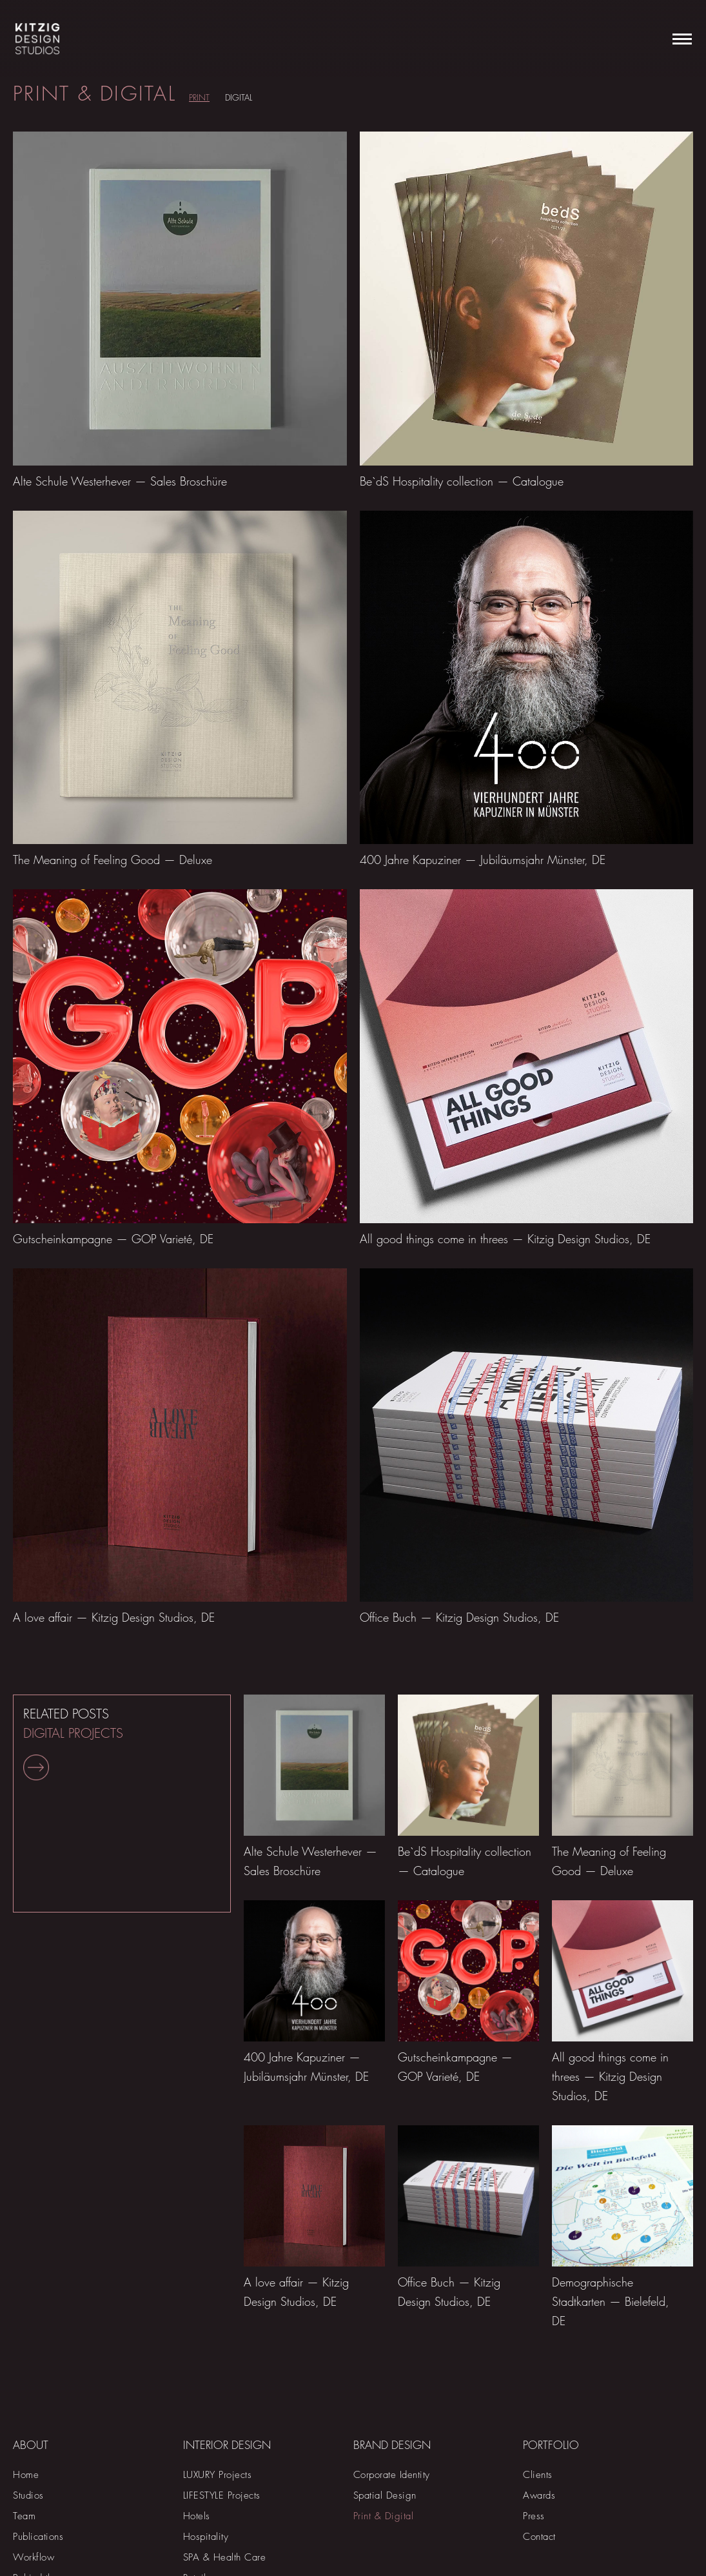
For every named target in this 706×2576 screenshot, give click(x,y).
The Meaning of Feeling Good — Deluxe (112, 859)
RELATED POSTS (73, 1743)
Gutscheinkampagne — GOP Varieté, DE (113, 1239)
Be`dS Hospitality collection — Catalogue (462, 481)
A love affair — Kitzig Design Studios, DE (114, 1617)
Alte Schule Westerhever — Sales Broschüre (120, 481)
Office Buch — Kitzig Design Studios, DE (459, 1617)
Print (199, 97)
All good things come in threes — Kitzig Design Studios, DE (505, 1239)
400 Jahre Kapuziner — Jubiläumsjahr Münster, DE (482, 859)
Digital (238, 97)
